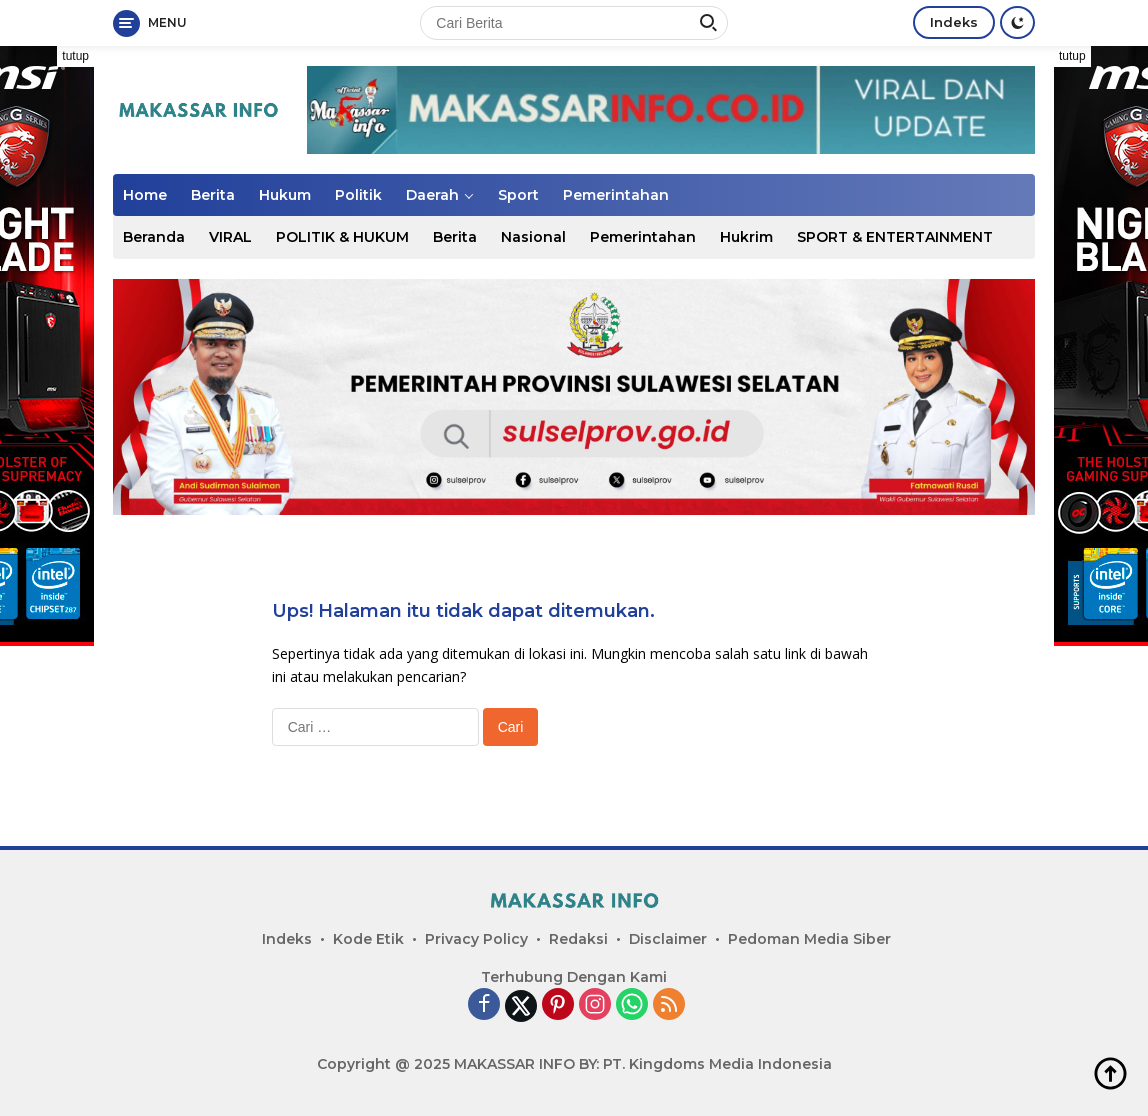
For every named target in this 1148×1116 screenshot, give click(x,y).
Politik (358, 195)
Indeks (954, 22)
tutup (75, 56)
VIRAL (230, 237)
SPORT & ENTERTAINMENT (895, 237)
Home (145, 195)
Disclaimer (668, 939)
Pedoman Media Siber (809, 939)
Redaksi (578, 939)
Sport (518, 195)
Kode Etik (368, 939)
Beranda (154, 237)
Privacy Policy (476, 939)
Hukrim (746, 237)
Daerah (432, 195)
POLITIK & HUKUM (342, 237)
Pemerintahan (616, 195)
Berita (213, 195)
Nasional (533, 237)
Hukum (285, 195)
